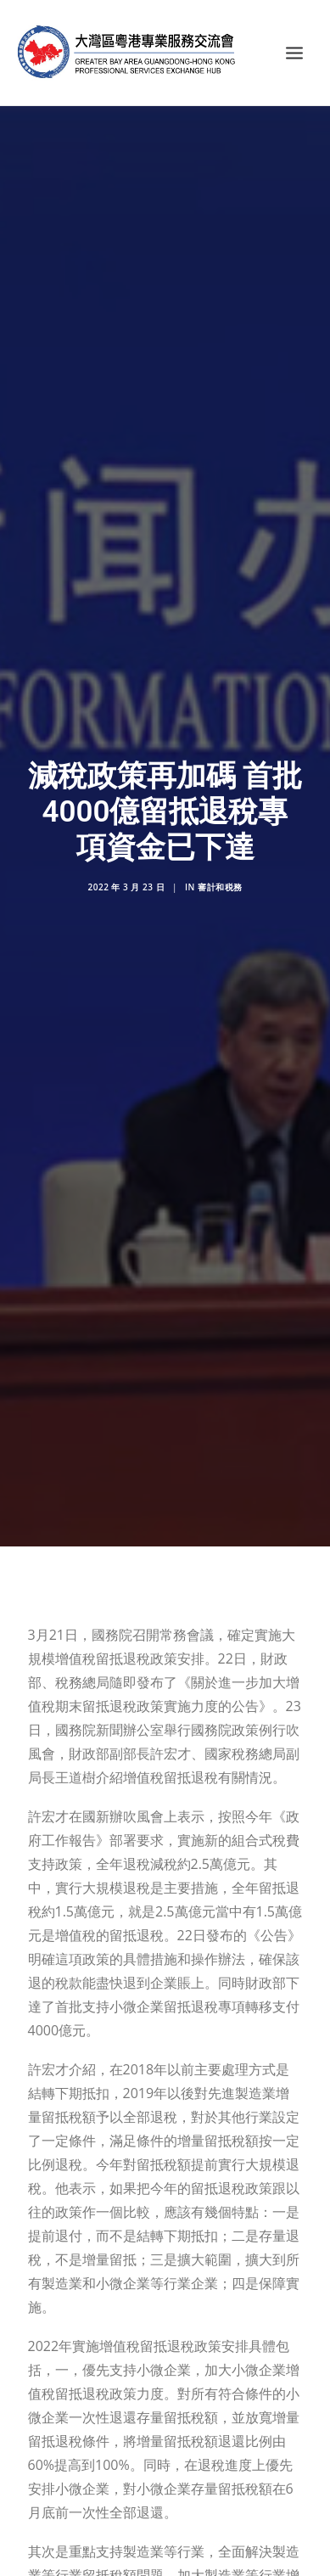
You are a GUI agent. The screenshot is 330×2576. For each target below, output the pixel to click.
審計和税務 (220, 863)
